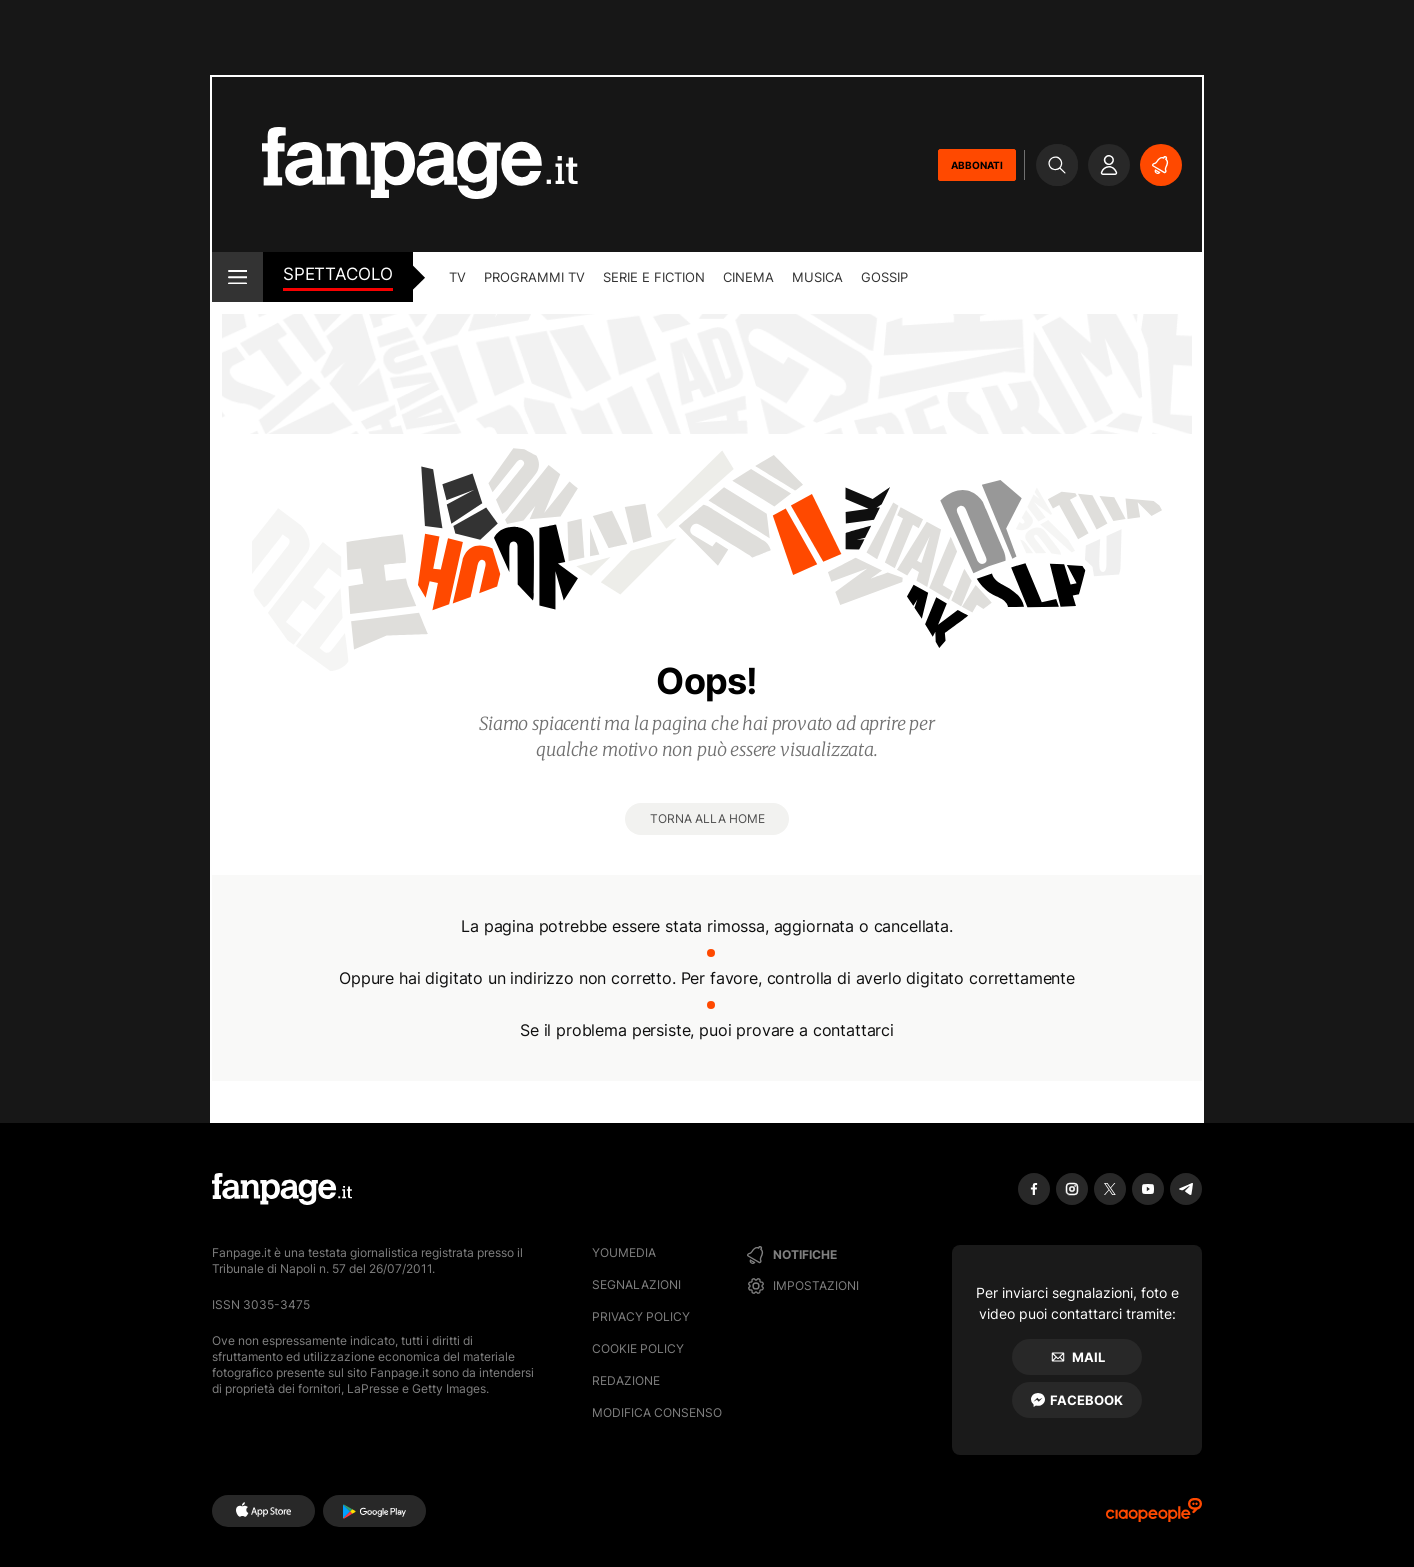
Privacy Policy (641, 1316)
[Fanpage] (282, 1189)
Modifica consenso (657, 1412)
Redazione (626, 1380)
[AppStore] (263, 1511)
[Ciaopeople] (1154, 1516)
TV (457, 277)
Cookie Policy (638, 1348)
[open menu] (237, 277)
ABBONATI (977, 165)
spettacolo (338, 274)
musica (817, 277)
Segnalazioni (636, 1284)
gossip (884, 277)
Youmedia (624, 1252)
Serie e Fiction (654, 277)
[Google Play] (374, 1511)
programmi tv (534, 277)
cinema (748, 277)
